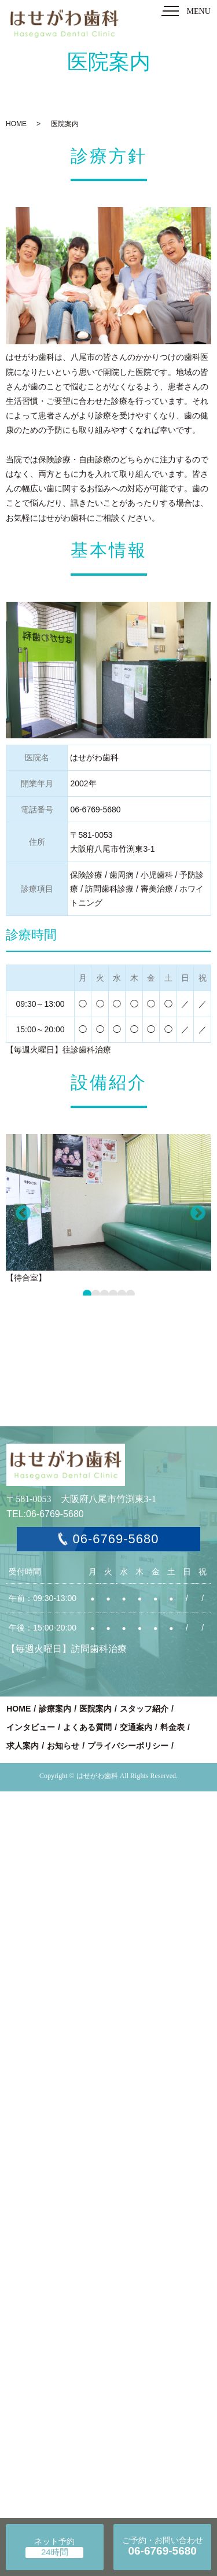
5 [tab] (121, 1294)
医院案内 (95, 1708)
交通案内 (136, 1727)
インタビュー (30, 1727)
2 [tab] (95, 1294)
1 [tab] (87, 1294)
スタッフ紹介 (144, 1708)
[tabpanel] (108, 1209)
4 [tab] (113, 1294)
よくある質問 (87, 1727)
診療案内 (55, 1708)
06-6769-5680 (115, 1539)
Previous (19, 1213)
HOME (16, 124)
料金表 (172, 1727)
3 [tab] (104, 1294)
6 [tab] (130, 1294)
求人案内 (22, 1745)
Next (194, 1213)
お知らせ (63, 1745)
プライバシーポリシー (127, 1745)
